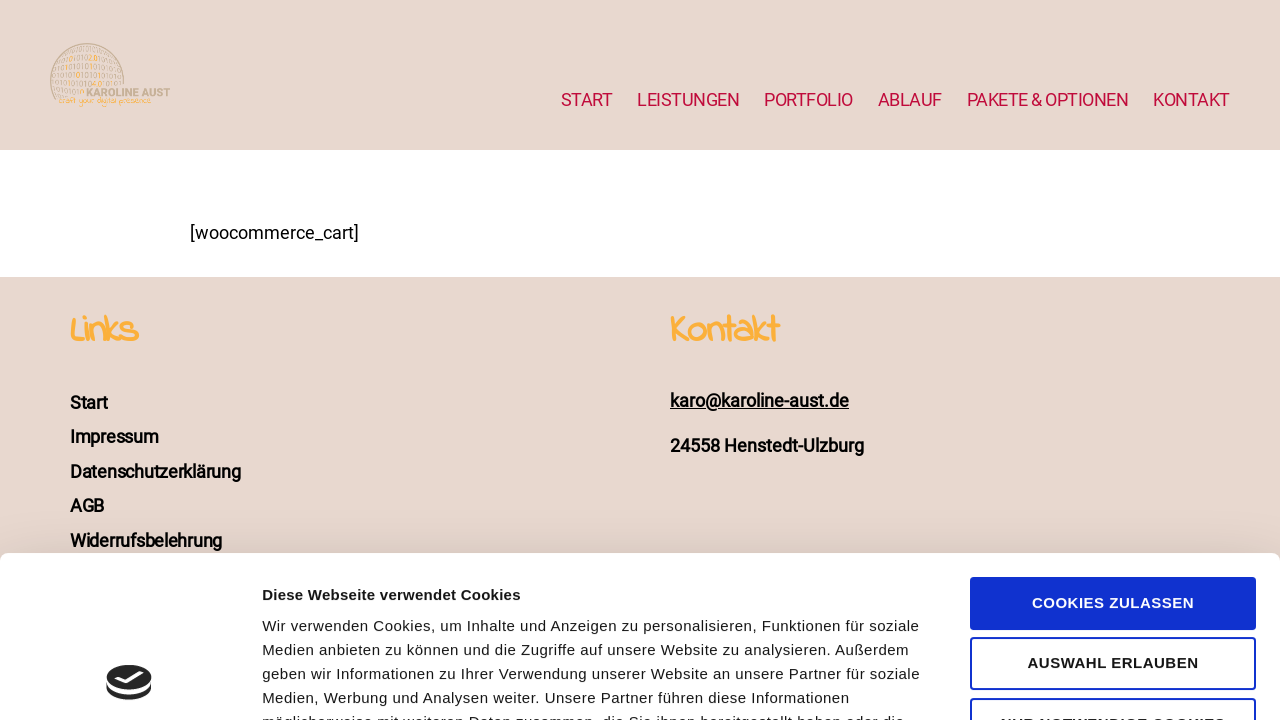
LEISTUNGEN (688, 99)
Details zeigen (1063, 680)
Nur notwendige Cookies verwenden (1113, 582)
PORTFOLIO (808, 99)
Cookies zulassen (1113, 451)
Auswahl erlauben (1112, 511)
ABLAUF (910, 99)
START (587, 99)
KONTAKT (1191, 99)
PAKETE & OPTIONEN (1048, 99)
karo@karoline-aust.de (759, 400)
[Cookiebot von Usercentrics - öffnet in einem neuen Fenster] (129, 681)
